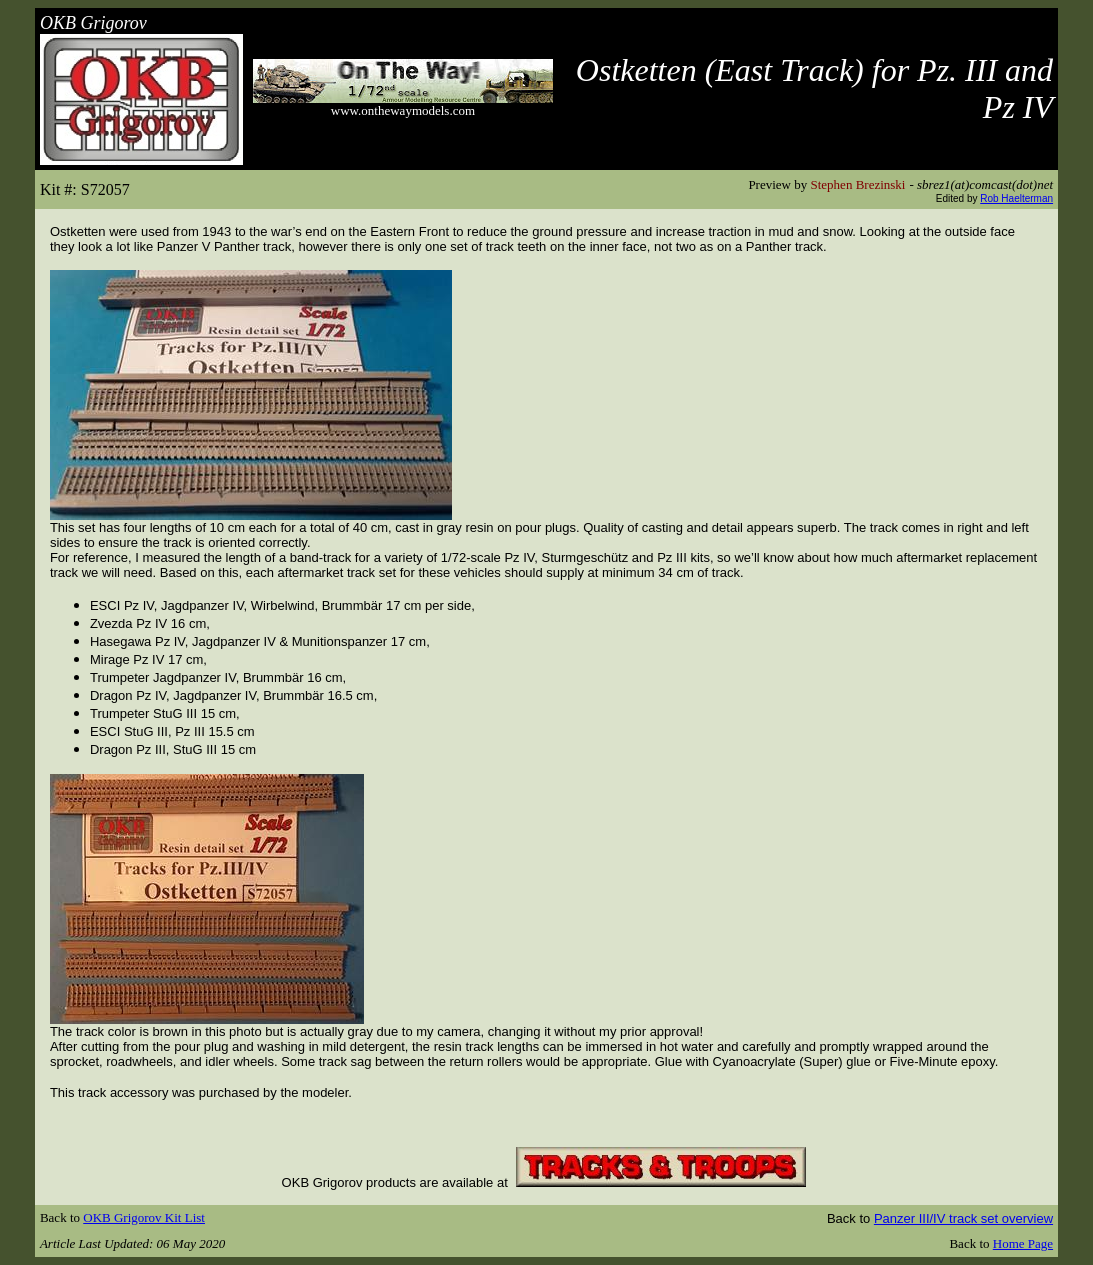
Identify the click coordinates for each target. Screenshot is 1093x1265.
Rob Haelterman (1016, 198)
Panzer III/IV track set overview (963, 1218)
